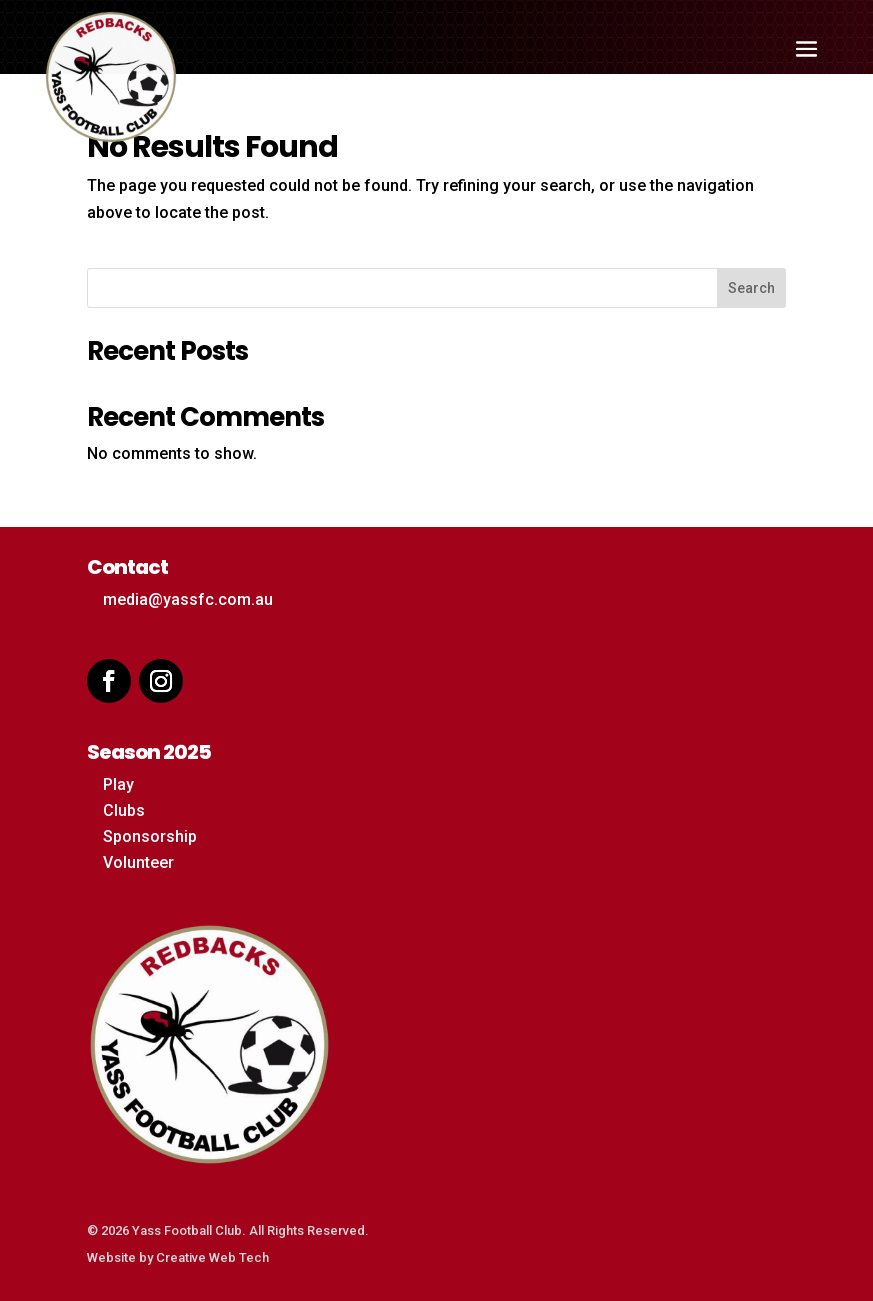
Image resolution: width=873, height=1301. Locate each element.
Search (751, 288)
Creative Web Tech (212, 1257)
